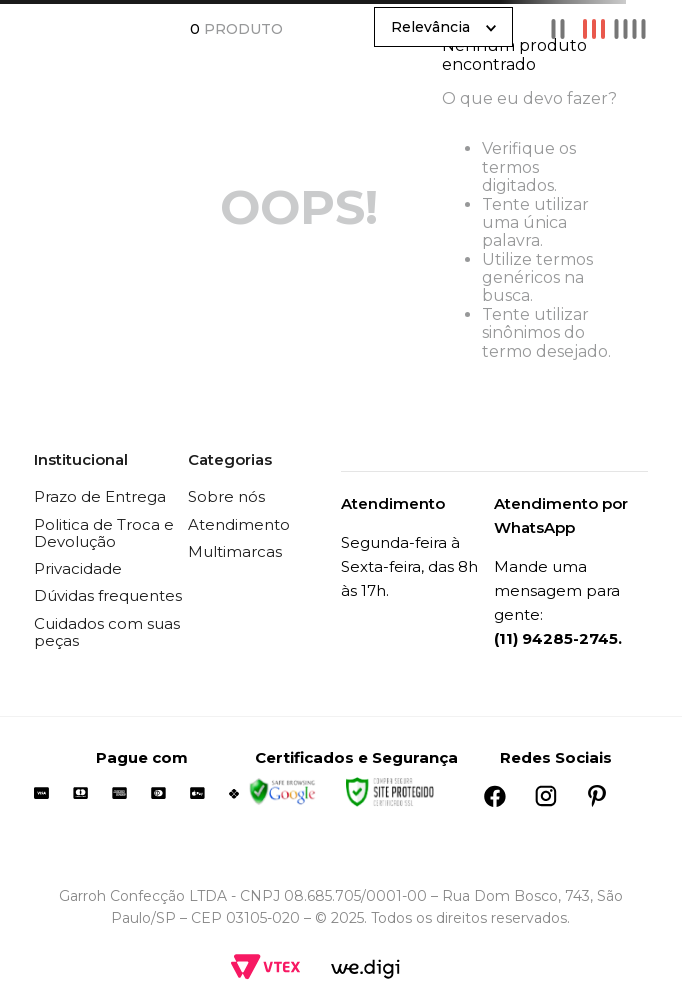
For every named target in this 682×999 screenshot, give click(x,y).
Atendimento (239, 524)
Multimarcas (235, 551)
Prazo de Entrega (100, 496)
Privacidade (78, 568)
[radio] (558, 29)
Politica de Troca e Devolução (104, 533)
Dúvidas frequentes (108, 595)
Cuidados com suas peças (107, 632)
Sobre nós (226, 496)
